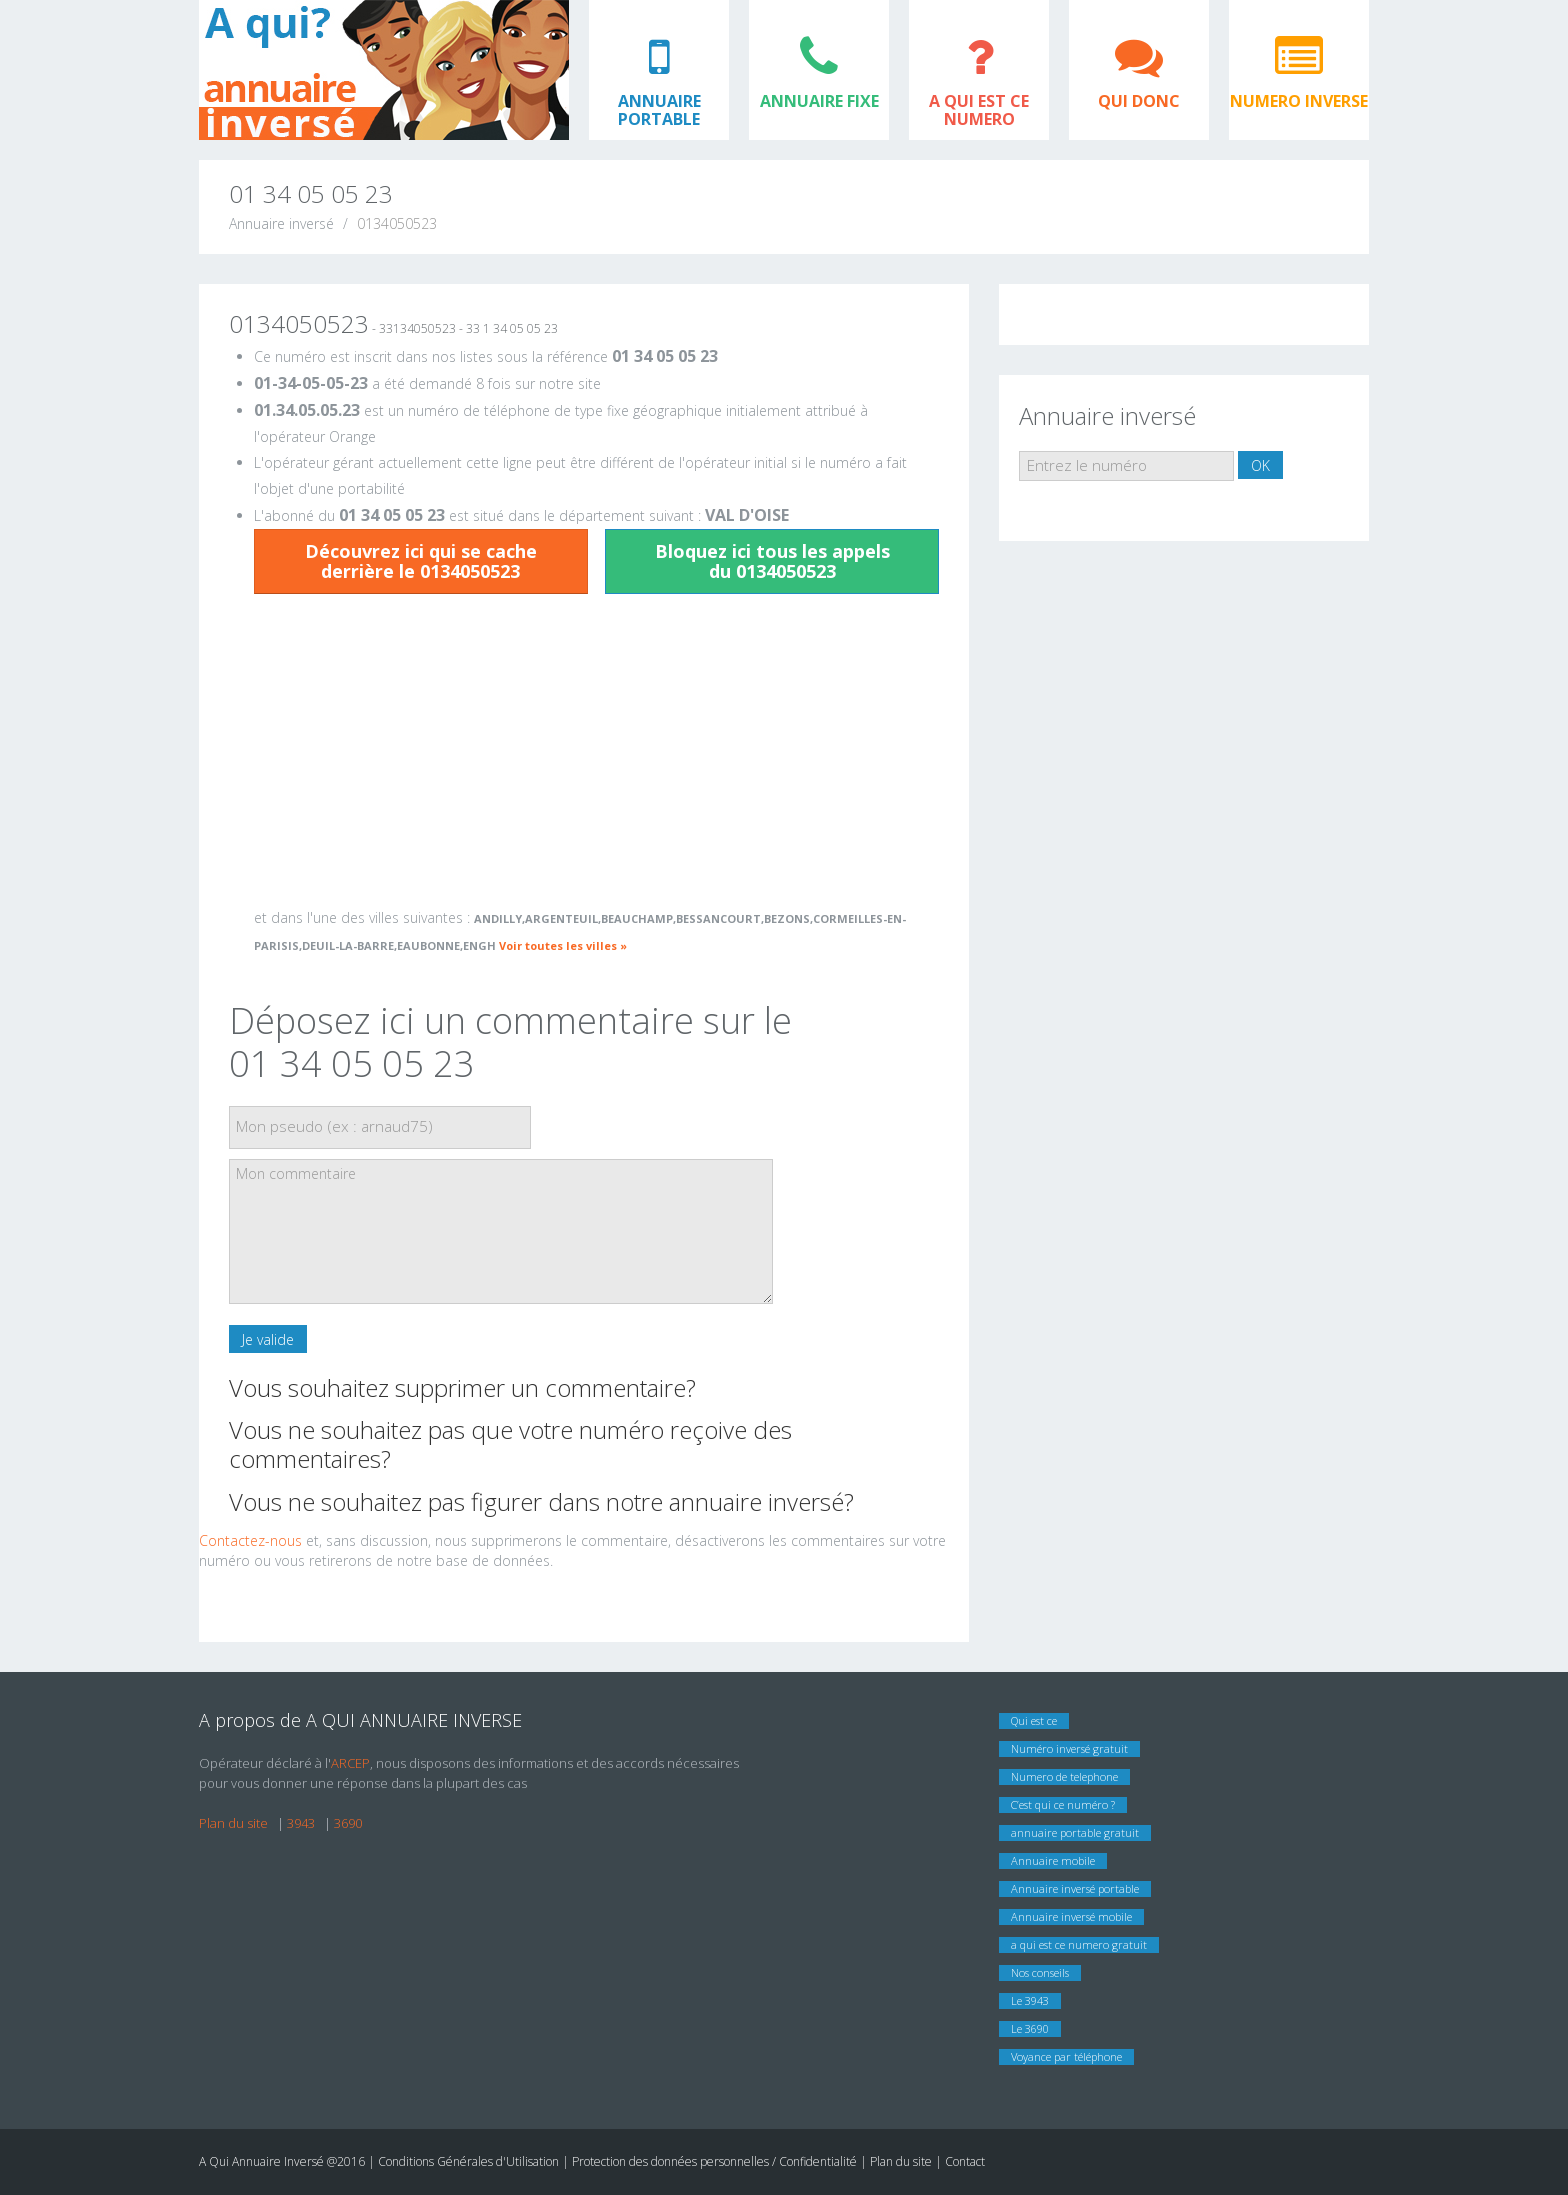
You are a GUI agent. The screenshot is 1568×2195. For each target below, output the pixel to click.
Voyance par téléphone (1066, 2056)
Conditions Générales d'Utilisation (470, 2161)
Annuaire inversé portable (1075, 1888)
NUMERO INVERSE (1299, 101)
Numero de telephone (1064, 1776)
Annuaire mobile (1053, 1860)
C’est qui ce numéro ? (1063, 1804)
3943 (301, 1823)
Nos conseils (1040, 1972)
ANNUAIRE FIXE (819, 101)
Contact (965, 2161)
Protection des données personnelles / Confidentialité (714, 2161)
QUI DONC (1139, 101)
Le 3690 (1030, 2028)
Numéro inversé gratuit (1069, 1748)
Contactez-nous (250, 1540)
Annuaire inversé (281, 223)
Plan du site (233, 1823)
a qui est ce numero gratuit (1079, 1944)
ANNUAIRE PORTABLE (659, 110)
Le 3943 (1030, 2000)
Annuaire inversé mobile (1071, 1916)
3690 (348, 1823)
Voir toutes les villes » (563, 945)
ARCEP (350, 1763)
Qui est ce (1034, 1720)
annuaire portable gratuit (1075, 1832)
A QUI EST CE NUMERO (979, 110)
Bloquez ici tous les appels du (772, 561)
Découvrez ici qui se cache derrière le (421, 561)
